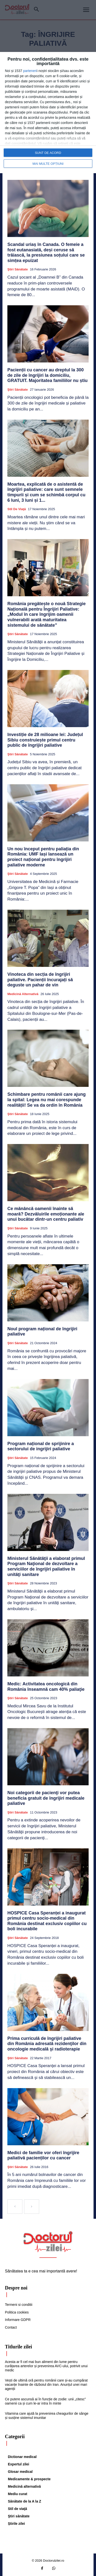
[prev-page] (14, 2206)
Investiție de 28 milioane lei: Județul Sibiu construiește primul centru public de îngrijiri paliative (45, 740)
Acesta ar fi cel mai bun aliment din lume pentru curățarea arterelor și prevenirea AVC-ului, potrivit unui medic (46, 2366)
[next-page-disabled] (31, 2206)
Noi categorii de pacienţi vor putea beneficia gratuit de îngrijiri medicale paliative (45, 1798)
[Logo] (48, 2241)
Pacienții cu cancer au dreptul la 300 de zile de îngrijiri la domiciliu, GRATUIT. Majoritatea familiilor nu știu (47, 375)
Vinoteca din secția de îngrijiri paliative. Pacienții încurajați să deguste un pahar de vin (40, 979)
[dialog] (48, 112)
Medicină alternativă (22, 994)
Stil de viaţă (16, 509)
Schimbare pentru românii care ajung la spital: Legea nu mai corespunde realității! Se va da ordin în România (46, 1099)
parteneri (30, 70)
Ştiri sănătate (17, 269)
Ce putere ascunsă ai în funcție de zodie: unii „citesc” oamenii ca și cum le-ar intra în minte (45, 2401)
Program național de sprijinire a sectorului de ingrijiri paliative (40, 1446)
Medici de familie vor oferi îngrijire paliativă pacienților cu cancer (43, 2155)
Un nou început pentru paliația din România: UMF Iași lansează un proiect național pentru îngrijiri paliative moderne (43, 856)
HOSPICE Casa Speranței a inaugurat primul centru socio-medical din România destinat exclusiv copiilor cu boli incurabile (47, 1921)
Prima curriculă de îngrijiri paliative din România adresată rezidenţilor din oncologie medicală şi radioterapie (46, 2043)
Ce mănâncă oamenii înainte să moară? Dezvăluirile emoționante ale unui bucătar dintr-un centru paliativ (45, 1214)
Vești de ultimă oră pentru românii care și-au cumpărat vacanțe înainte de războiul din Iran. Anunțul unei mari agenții (46, 2384)
